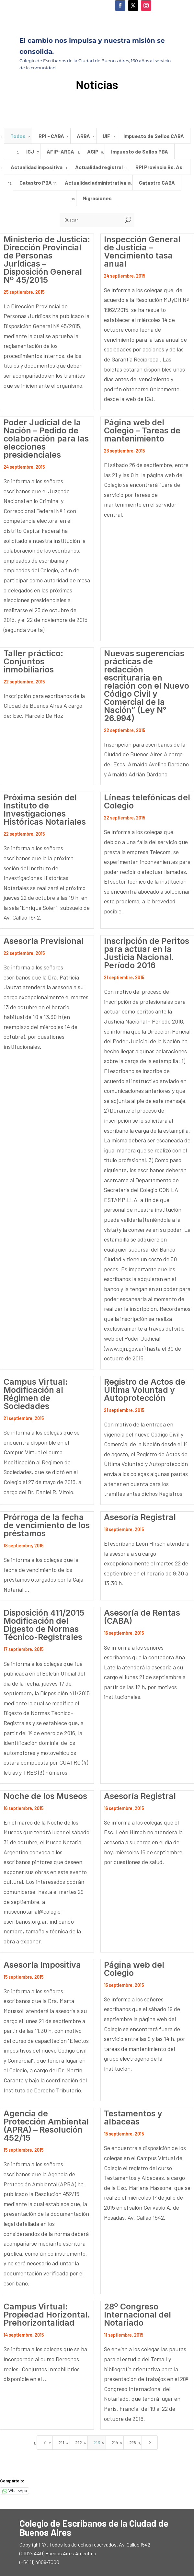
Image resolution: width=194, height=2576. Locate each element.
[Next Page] (150, 2442)
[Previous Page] (45, 2442)
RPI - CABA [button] (51, 136)
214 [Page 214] (114, 2442)
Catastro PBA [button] (35, 182)
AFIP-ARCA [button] (60, 151)
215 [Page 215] (132, 2442)
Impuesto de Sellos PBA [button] (139, 151)
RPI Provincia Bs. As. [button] (159, 167)
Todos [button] (18, 136)
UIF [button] (106, 136)
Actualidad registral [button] (99, 167)
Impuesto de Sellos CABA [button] (153, 136)
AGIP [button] (92, 151)
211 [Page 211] (61, 2442)
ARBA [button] (83, 136)
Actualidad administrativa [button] (95, 182)
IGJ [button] (30, 151)
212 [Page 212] (78, 2442)
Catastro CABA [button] (157, 182)
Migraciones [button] (97, 198)
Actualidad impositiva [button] (37, 167)
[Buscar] (90, 220)
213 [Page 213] (96, 2442)
